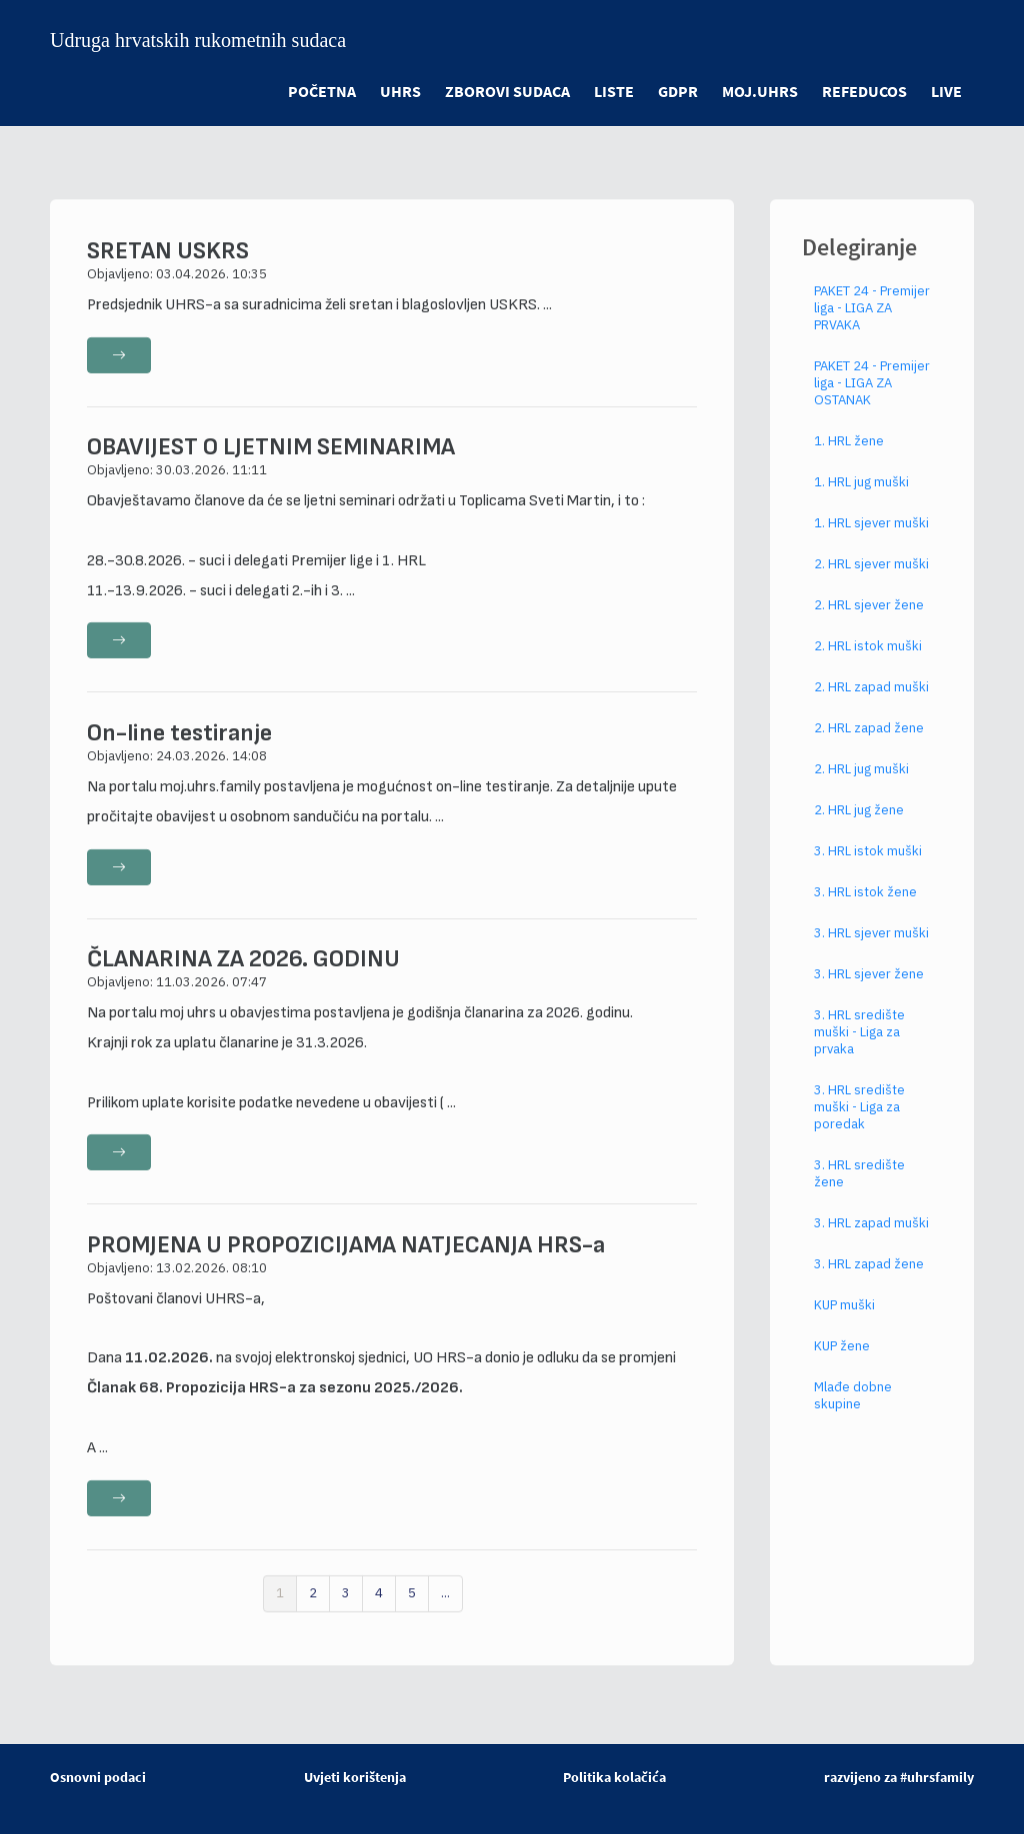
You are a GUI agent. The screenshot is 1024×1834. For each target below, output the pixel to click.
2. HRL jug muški (861, 786)
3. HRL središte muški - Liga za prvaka (859, 1049)
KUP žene (842, 1363)
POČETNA (322, 91)
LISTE (614, 91)
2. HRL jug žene (859, 827)
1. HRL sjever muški (871, 540)
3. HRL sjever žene (869, 991)
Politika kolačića (614, 1777)
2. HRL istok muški (868, 663)
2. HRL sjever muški (871, 581)
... (445, 1610)
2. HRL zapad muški (871, 704)
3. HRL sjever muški (871, 950)
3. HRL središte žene (859, 1191)
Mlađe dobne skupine (853, 1413)
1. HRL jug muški (861, 499)
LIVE (946, 91)
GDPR (678, 91)
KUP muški (844, 1322)
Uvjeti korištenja (355, 1777)
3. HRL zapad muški (871, 1240)
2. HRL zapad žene (869, 745)
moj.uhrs (760, 91)
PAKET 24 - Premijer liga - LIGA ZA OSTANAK (872, 400)
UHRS (400, 91)
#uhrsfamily (937, 1777)
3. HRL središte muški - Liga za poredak (859, 1124)
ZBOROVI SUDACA (507, 91)
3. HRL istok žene (865, 909)
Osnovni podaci (98, 1777)
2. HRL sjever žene (869, 622)
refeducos (864, 91)
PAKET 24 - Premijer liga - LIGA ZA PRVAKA (872, 325)
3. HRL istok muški (868, 868)
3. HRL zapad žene (869, 1281)
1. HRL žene (849, 458)
